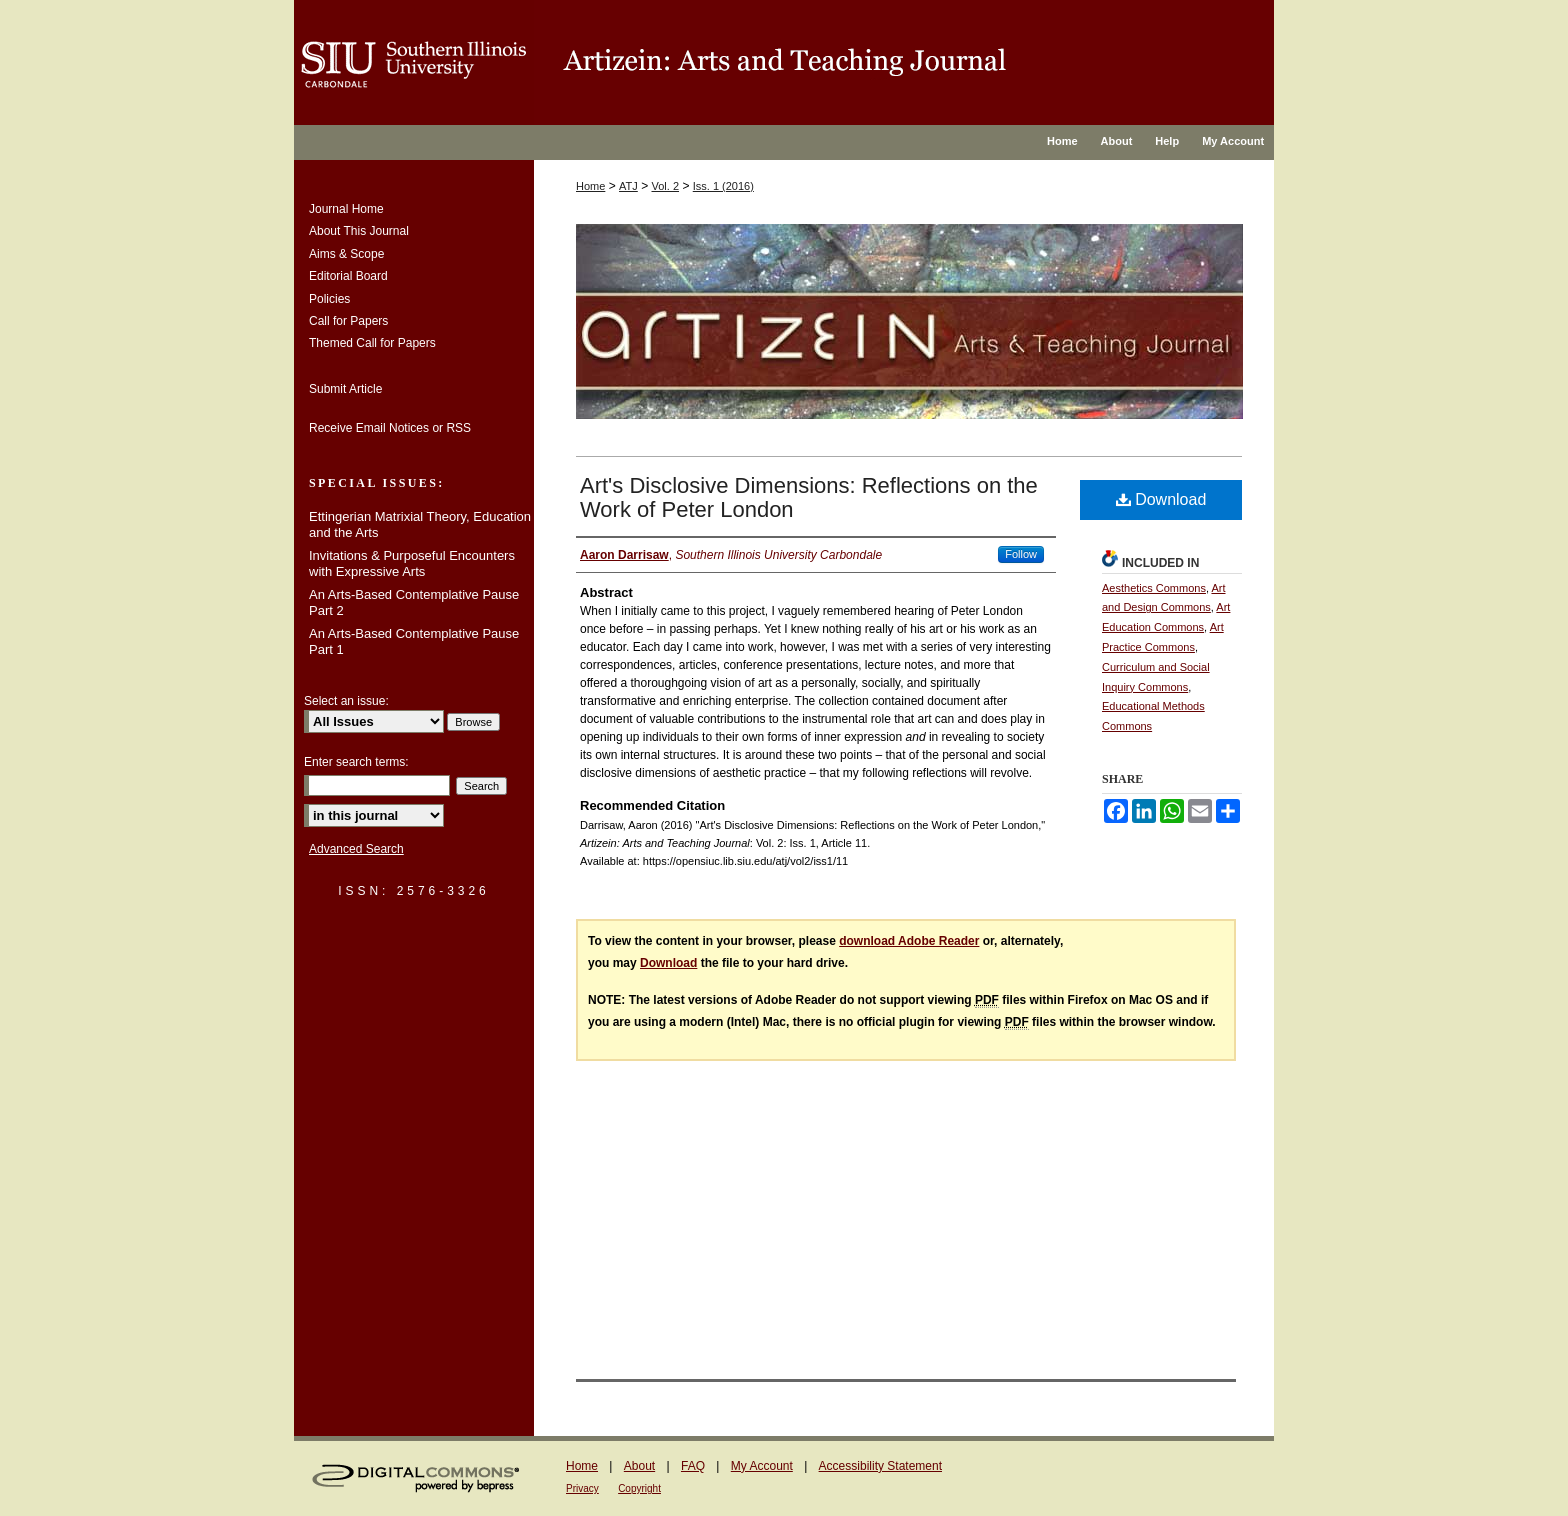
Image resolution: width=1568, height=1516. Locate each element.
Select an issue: (346, 701)
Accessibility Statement (880, 1466)
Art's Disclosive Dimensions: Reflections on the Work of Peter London (809, 497)
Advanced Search (356, 849)
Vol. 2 (666, 186)
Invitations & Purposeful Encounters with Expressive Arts (412, 563)
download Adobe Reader (909, 941)
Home (590, 186)
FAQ (693, 1466)
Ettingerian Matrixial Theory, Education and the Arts (420, 524)
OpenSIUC (904, 62)
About (639, 1466)
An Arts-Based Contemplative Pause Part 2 (414, 602)
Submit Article (345, 389)
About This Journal (359, 231)
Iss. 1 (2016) (723, 186)
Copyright (639, 1488)
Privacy (582, 1488)
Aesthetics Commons (1154, 588)
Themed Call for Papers (372, 343)
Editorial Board (348, 276)
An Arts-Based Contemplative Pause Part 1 (414, 641)
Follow (1021, 554)
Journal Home (346, 209)
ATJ (628, 186)
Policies (329, 299)
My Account (762, 1466)
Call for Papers (348, 321)
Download (1161, 499)
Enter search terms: (356, 762)
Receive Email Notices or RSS (390, 428)
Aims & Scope (346, 254)
